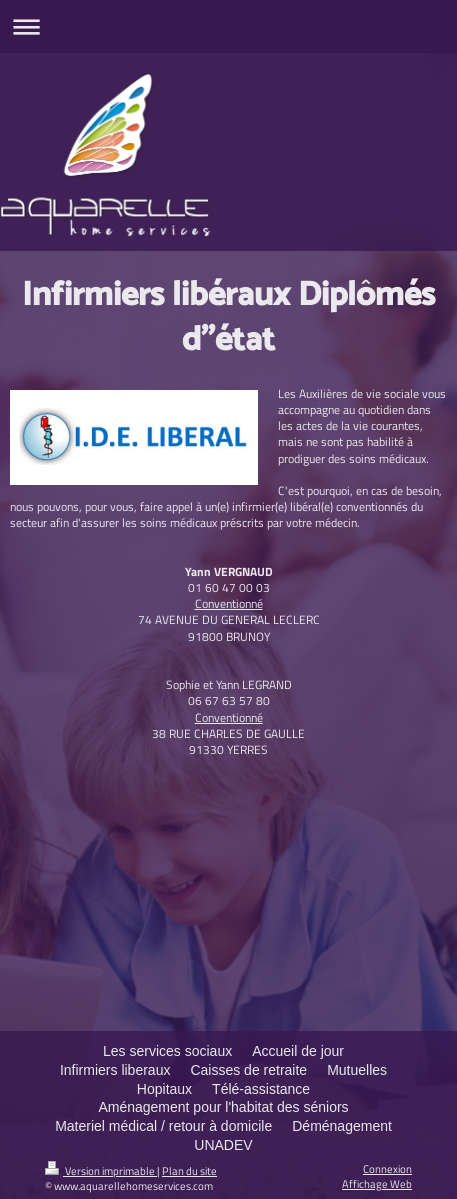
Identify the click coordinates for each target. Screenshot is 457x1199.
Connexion (387, 1168)
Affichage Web (377, 1183)
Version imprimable (101, 1170)
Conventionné (229, 603)
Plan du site (189, 1170)
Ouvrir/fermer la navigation (228, 26)
